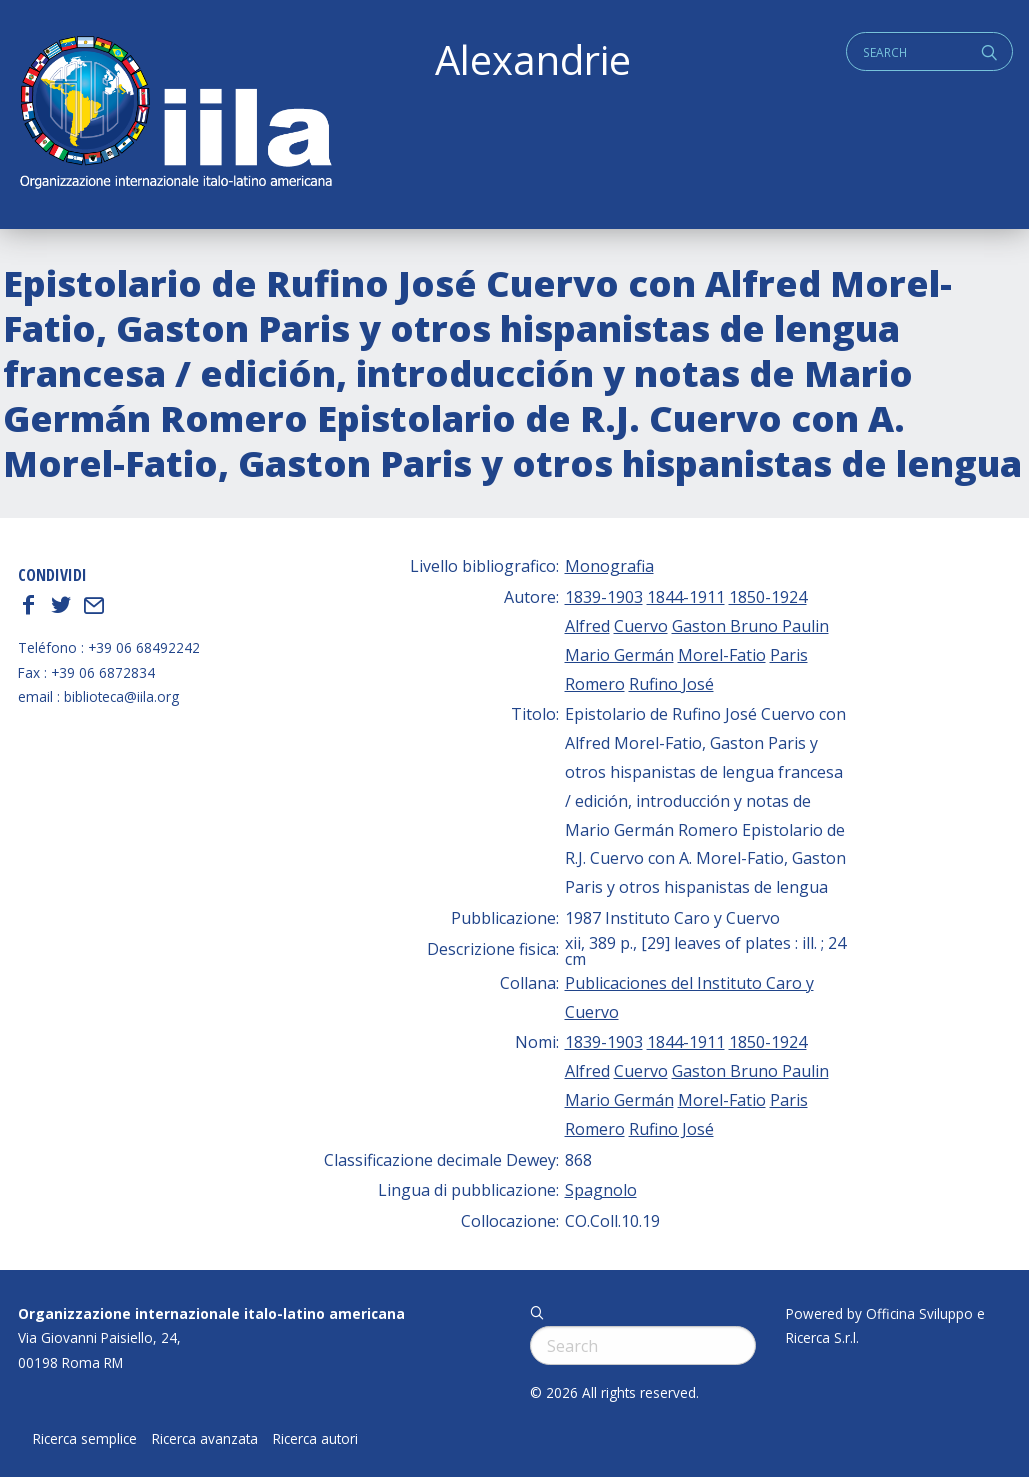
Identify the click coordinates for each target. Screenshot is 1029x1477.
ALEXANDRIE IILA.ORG (175, 114)
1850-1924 (768, 597)
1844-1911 (686, 597)
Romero (595, 684)
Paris (789, 655)
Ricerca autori (315, 1439)
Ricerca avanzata (205, 1439)
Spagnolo (601, 1190)
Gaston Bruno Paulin (750, 626)
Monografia (609, 566)
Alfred (587, 626)
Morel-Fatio (722, 655)
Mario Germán (619, 655)
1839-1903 (604, 597)
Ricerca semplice (85, 1439)
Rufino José (671, 684)
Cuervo (641, 626)
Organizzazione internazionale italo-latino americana (211, 1313)
